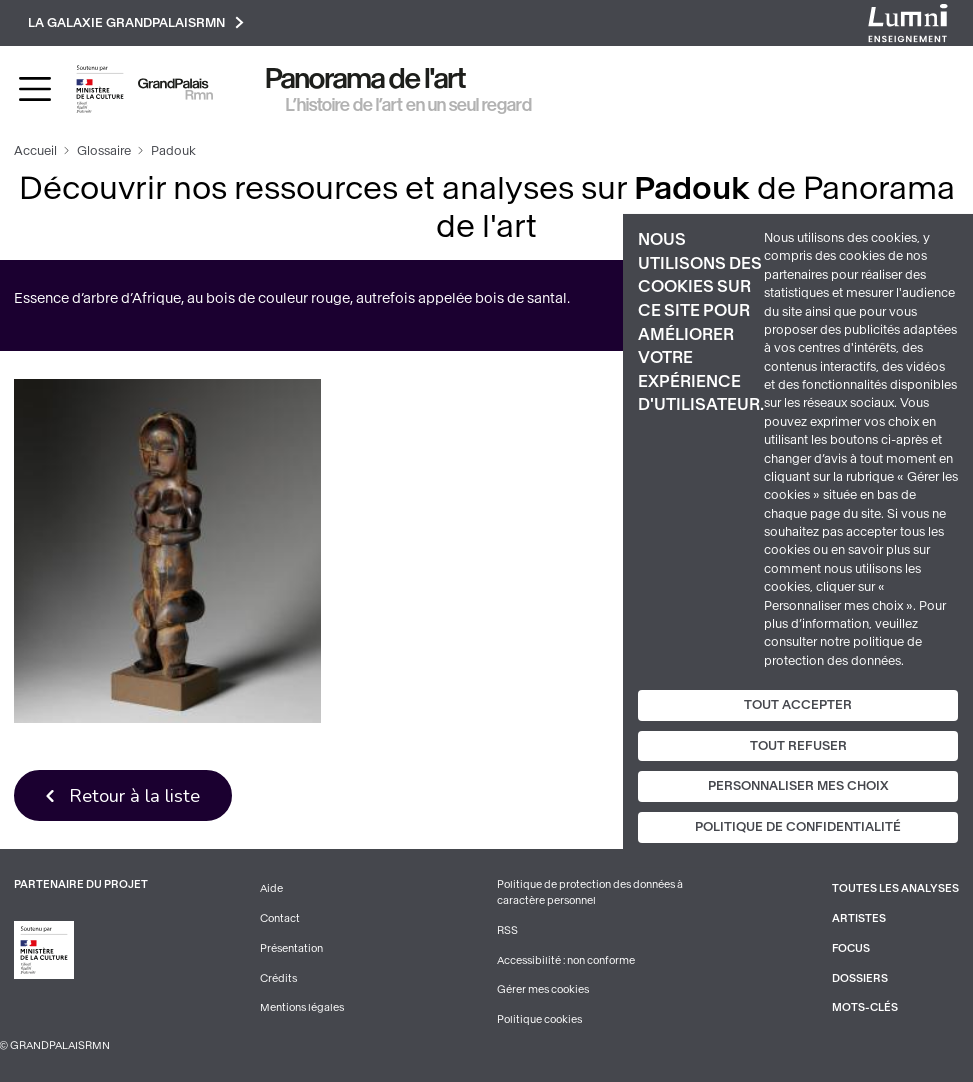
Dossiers (860, 978)
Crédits (278, 978)
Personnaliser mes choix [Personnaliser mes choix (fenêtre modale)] (798, 786)
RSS (507, 930)
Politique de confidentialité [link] (798, 827)
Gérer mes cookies (543, 989)
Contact (280, 918)
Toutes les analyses (895, 888)
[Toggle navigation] (35, 89)
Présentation (291, 948)
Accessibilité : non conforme (566, 960)
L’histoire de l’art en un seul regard (409, 105)
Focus (851, 948)
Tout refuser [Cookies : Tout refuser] (798, 746)
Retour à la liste (134, 795)
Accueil (35, 151)
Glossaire (104, 151)
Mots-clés (865, 1007)
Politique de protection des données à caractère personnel (590, 892)
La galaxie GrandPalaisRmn (136, 22)
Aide (271, 888)
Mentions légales (302, 1007)
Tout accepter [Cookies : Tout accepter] (798, 705)
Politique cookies (539, 1019)
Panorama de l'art (366, 78)
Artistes (859, 918)
